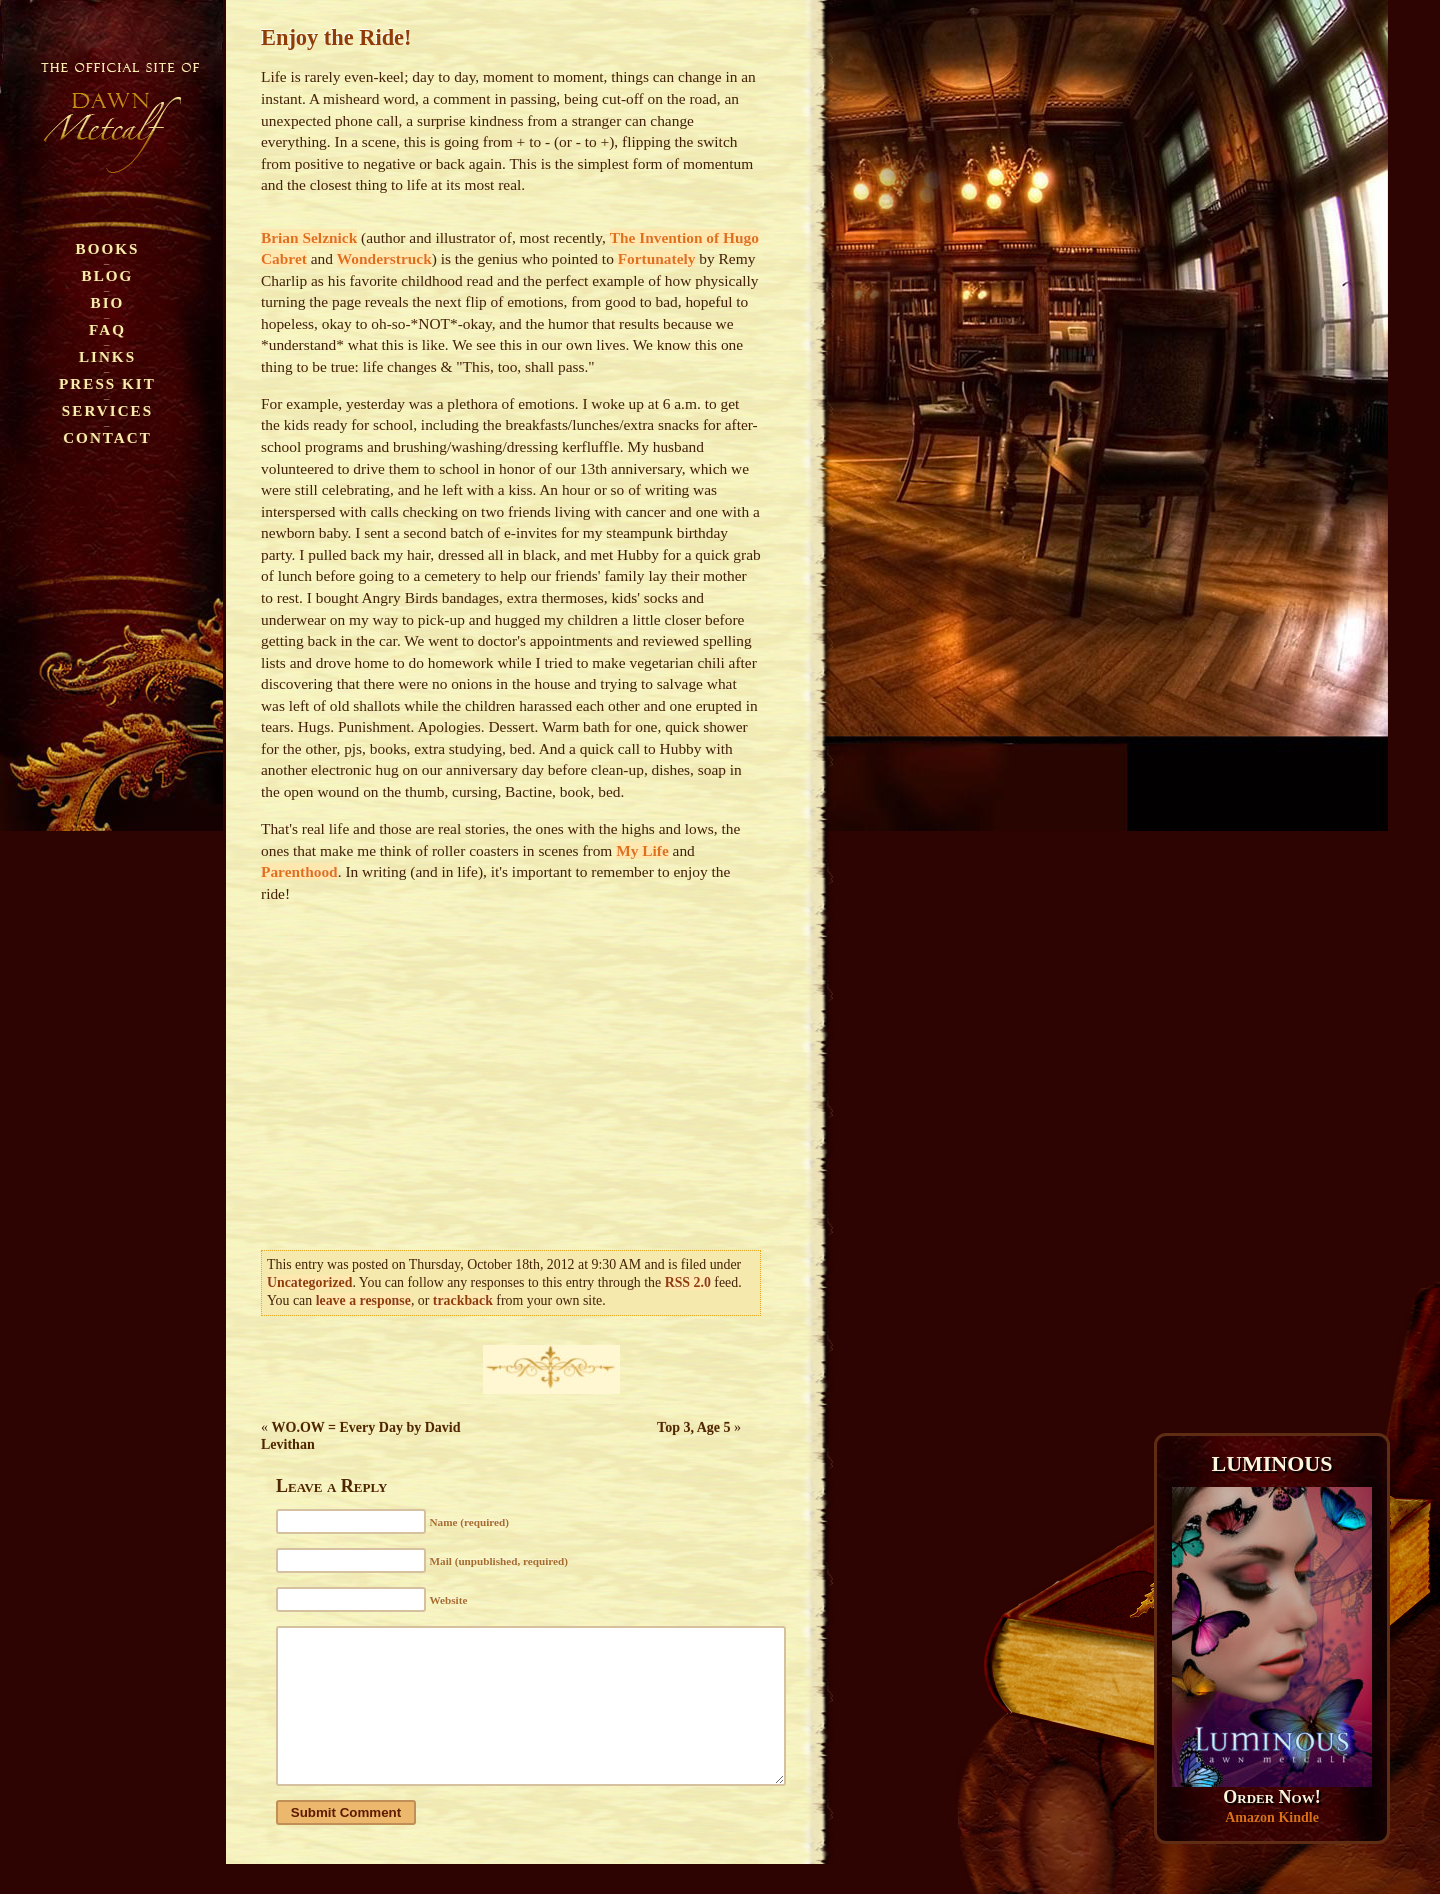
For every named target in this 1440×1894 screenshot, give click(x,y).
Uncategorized (309, 1282)
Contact (107, 437)
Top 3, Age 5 (693, 1427)
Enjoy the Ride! (336, 37)
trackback (463, 1300)
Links (107, 356)
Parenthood (299, 871)
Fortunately (657, 258)
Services (107, 410)
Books (108, 248)
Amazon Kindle (1272, 1817)
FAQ (107, 329)
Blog (108, 275)
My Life (642, 850)
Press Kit (107, 383)
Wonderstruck (384, 258)
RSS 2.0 (688, 1282)
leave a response (363, 1300)
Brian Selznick (309, 237)
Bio (108, 302)
